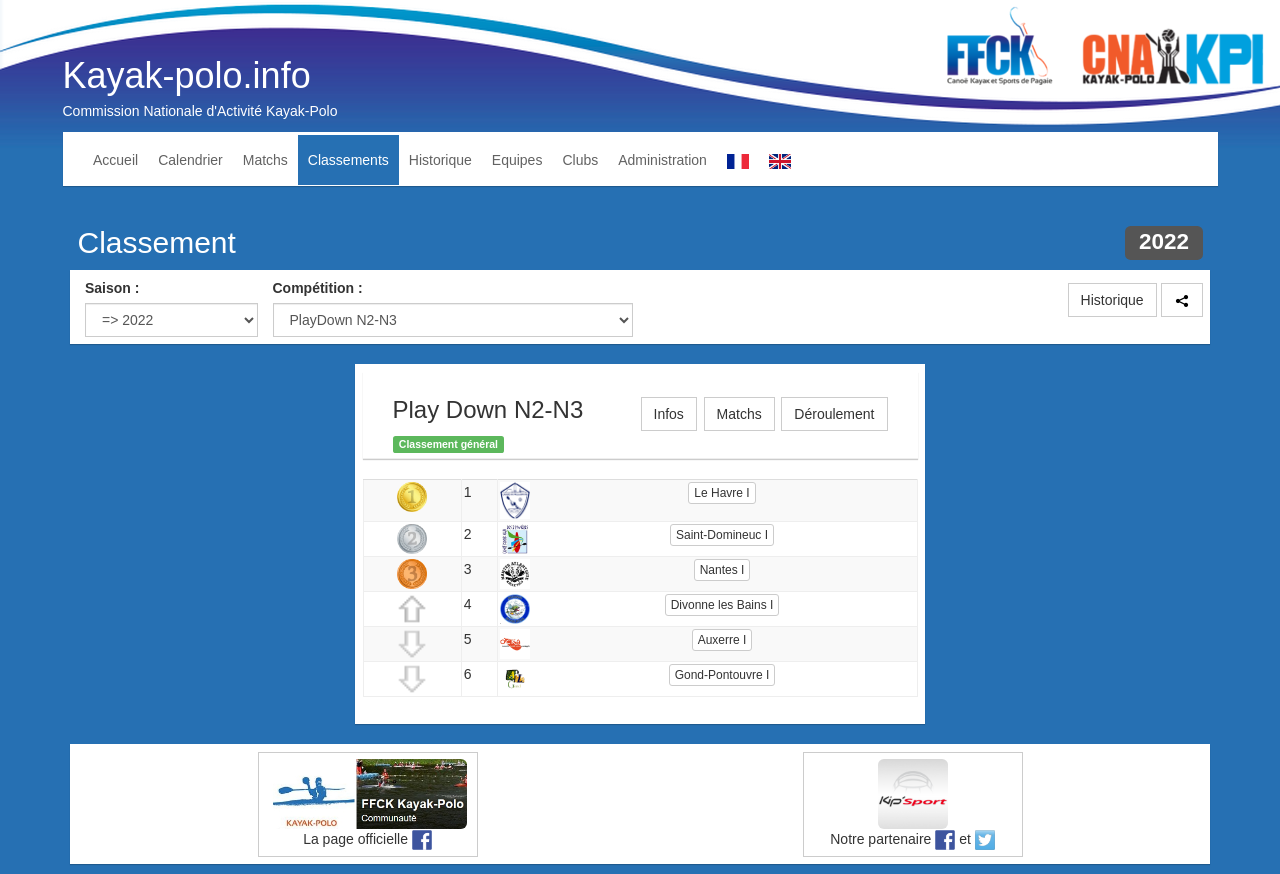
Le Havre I (721, 493)
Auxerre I (722, 640)
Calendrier (190, 160)
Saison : (112, 288)
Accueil (115, 160)
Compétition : (318, 288)
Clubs (580, 160)
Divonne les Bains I (722, 605)
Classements (348, 160)
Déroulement (834, 414)
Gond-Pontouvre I (722, 675)
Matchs (265, 160)
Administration (662, 160)
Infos (669, 414)
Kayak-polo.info (187, 75)
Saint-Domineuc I (722, 535)
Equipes (517, 160)
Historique (440, 160)
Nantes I (722, 570)
